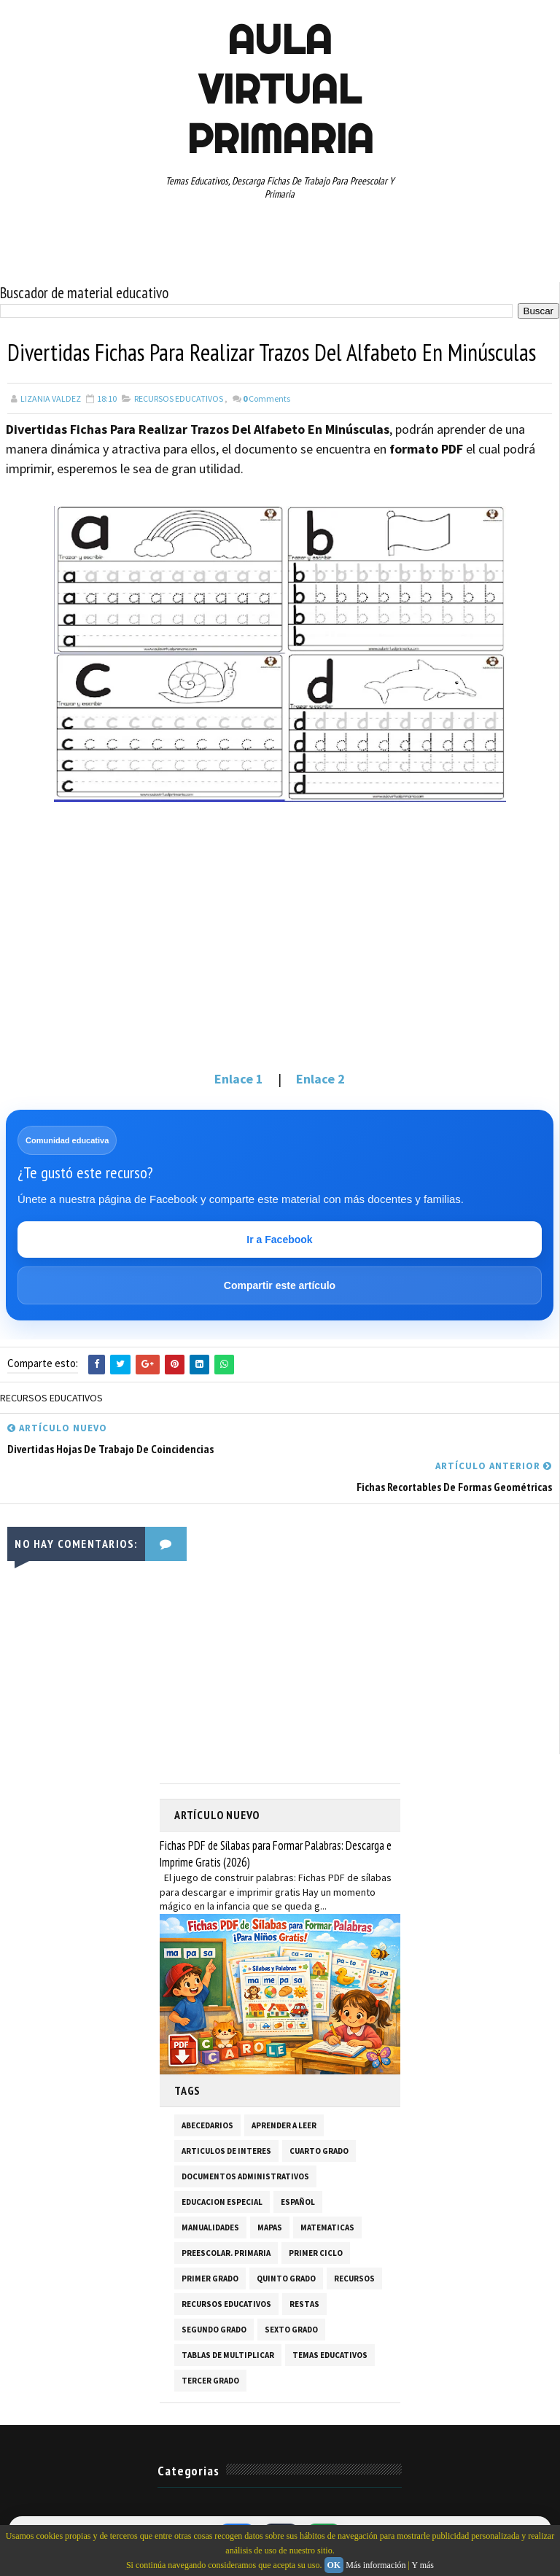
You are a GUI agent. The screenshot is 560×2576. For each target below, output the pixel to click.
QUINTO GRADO (286, 2278)
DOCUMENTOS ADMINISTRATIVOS (245, 2176)
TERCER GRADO (210, 2380)
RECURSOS (354, 2278)
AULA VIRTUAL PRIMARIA (280, 89)
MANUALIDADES (210, 2227)
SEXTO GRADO (291, 2329)
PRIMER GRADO (210, 2278)
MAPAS (269, 2227)
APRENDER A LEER (284, 2125)
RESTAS (304, 2304)
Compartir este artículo (279, 1285)
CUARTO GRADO (319, 2151)
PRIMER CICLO (316, 2253)
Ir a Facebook (279, 1239)
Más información (375, 2565)
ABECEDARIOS (207, 2125)
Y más (422, 2565)
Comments (266, 398)
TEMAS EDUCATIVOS (330, 2355)
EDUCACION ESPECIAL (222, 2202)
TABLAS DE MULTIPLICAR (228, 2355)
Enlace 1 (238, 1078)
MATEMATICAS (327, 2227)
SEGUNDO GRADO (214, 2329)
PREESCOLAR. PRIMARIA (226, 2253)
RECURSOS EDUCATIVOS (178, 398)
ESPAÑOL (298, 2202)
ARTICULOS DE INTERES (226, 2151)
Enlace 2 (320, 1078)
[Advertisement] (279, 949)
